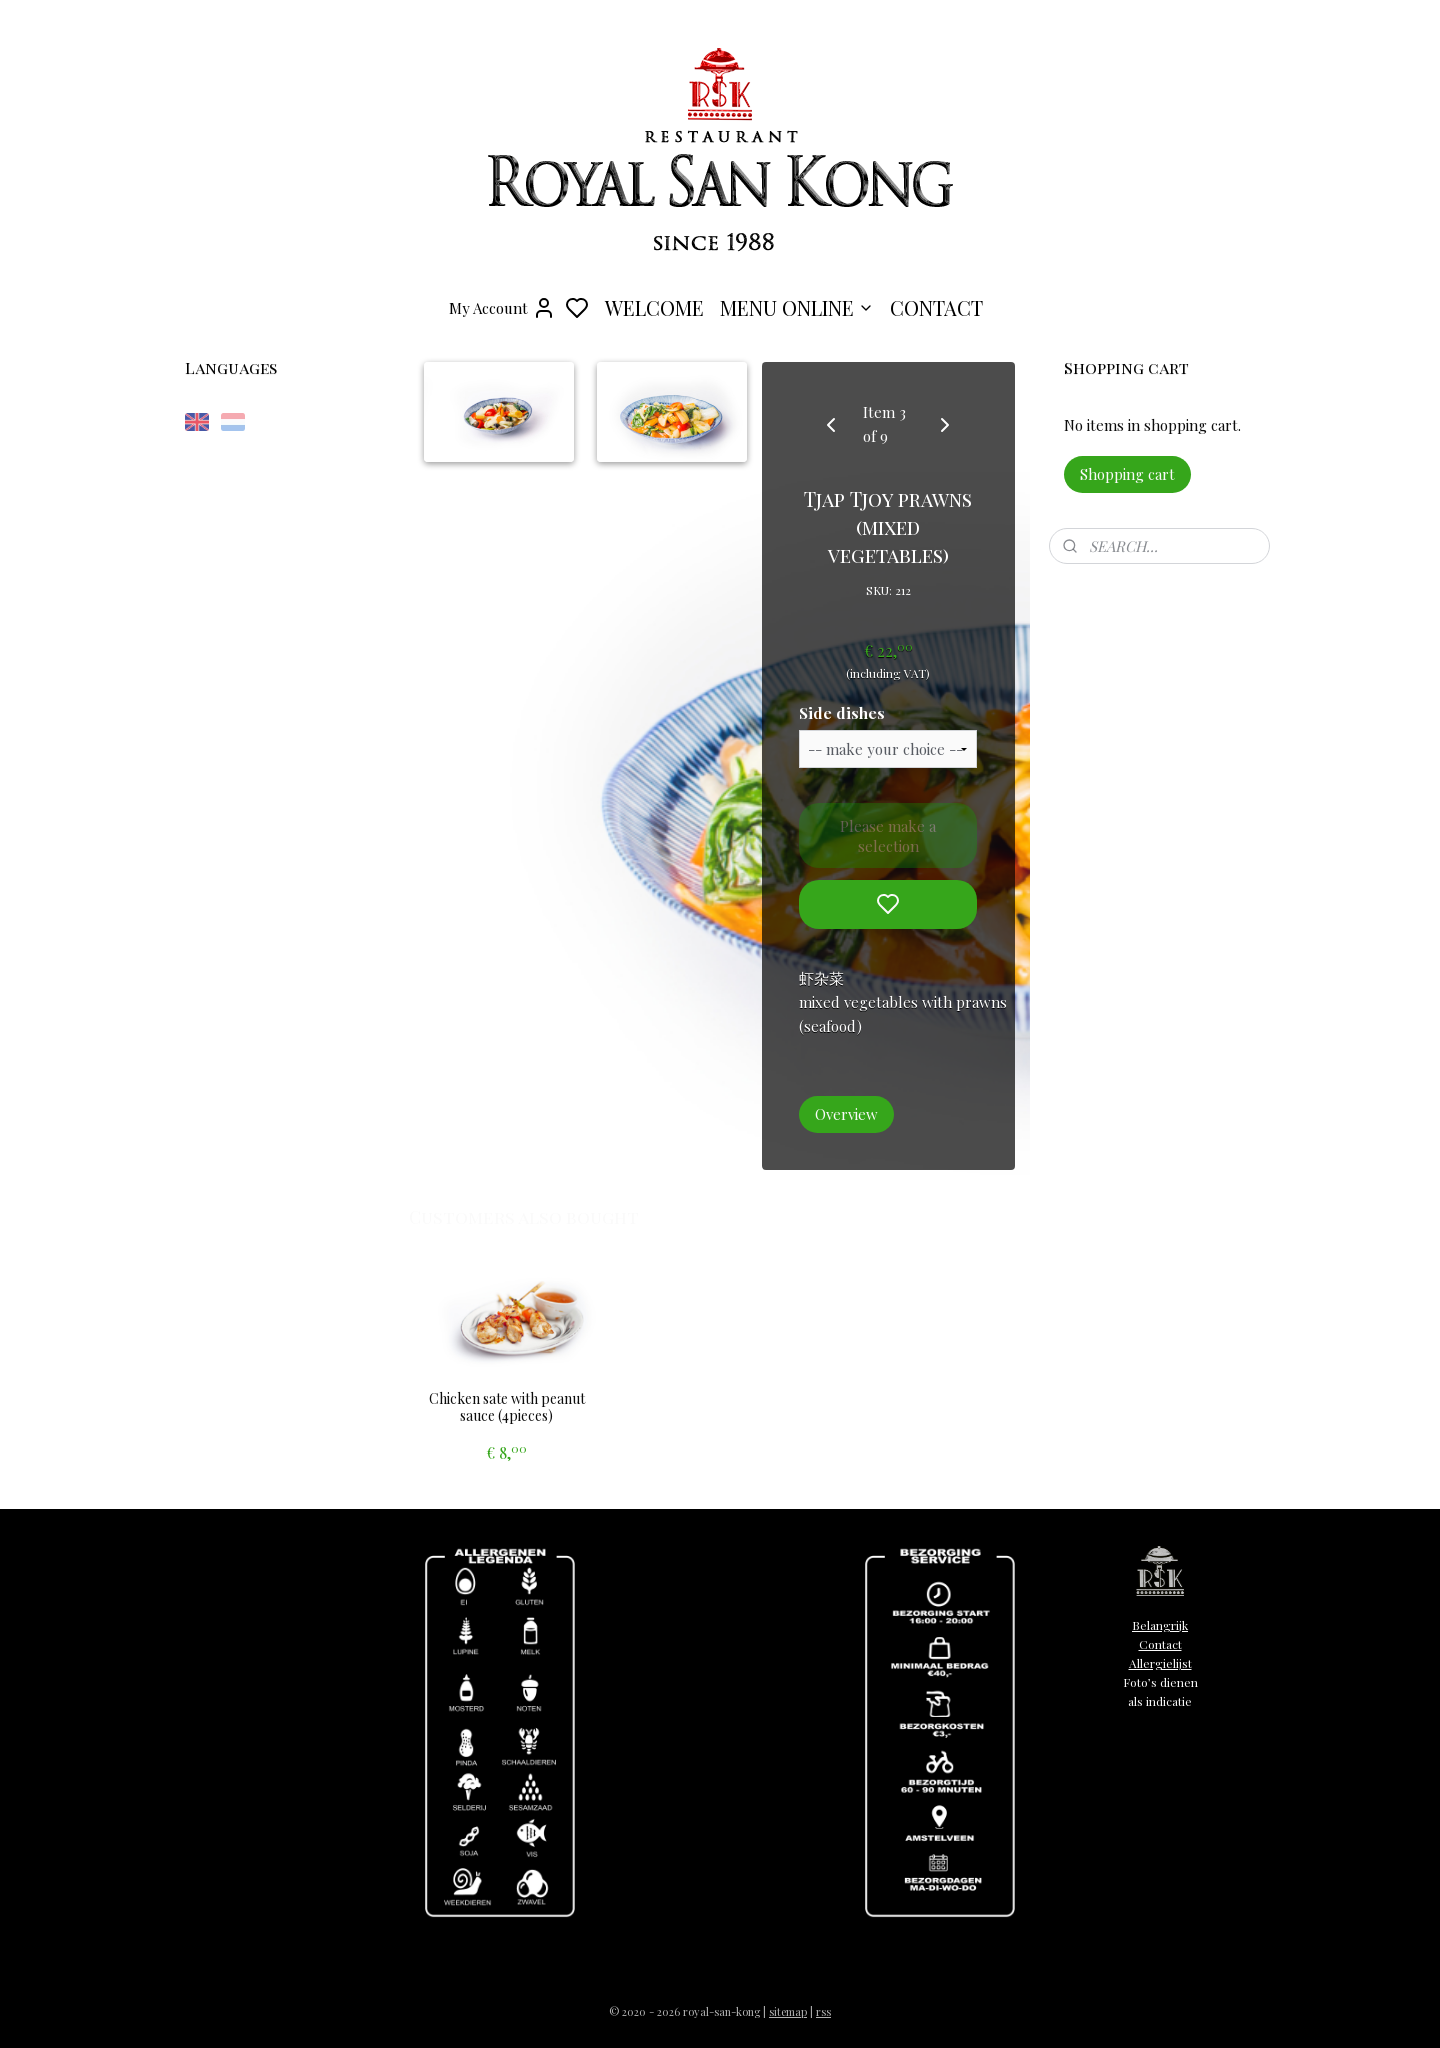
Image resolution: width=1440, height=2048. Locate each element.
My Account (502, 308)
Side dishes (843, 713)
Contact (1160, 1644)
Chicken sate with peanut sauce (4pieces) (507, 1408)
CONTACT (936, 307)
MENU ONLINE (797, 307)
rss (823, 2011)
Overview (847, 1114)
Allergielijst (1160, 1663)
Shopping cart (1127, 474)
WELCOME (654, 307)
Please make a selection (889, 836)
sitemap (788, 2011)
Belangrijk (1160, 1625)
